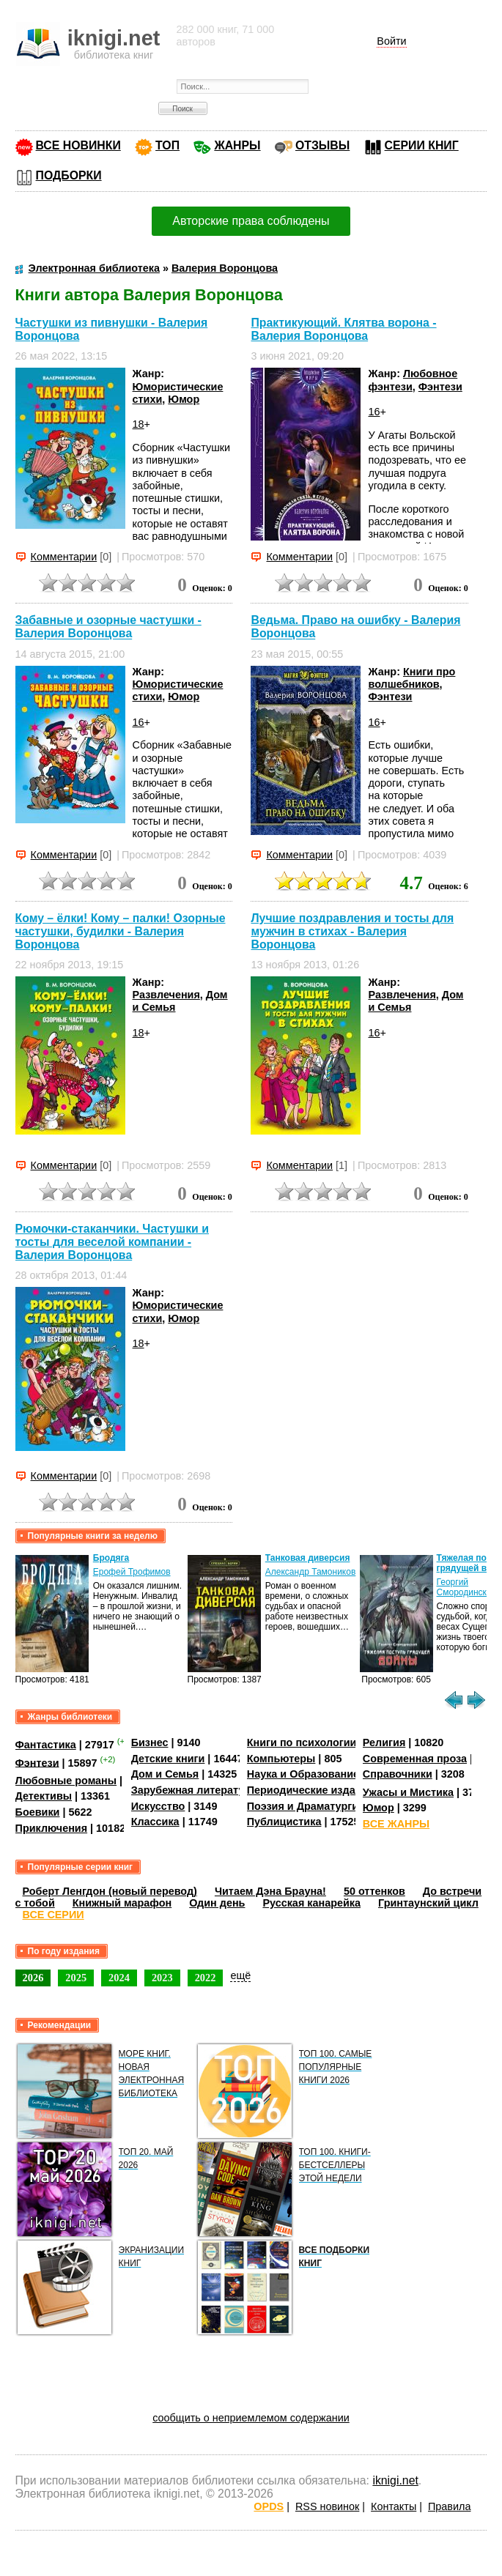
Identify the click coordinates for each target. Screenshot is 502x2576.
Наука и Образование (303, 1774)
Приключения (51, 1828)
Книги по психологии (302, 1742)
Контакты (393, 2506)
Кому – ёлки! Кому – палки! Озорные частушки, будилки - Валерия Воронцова (120, 931)
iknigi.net (395, 2480)
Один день (217, 1903)
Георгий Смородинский (467, 1587)
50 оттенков (374, 1891)
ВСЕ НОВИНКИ (78, 145)
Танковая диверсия (307, 1558)
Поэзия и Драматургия (306, 1806)
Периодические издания (310, 1790)
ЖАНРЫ (237, 145)
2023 (162, 1977)
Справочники (397, 1774)
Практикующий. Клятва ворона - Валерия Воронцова (343, 329)
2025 (75, 1977)
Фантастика (45, 1745)
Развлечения (166, 995)
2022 (205, 1977)
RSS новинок (327, 2506)
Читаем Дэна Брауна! (270, 1891)
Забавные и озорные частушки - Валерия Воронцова (108, 626)
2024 (119, 1977)
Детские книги (168, 1758)
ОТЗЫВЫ (322, 145)
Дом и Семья (165, 1774)
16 (374, 411)
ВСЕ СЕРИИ (53, 1914)
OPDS (269, 2506)
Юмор (183, 399)
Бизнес (150, 1742)
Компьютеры (281, 1758)
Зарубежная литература (193, 1790)
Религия (384, 1742)
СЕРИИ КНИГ (422, 145)
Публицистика (284, 1821)
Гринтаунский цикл (428, 1903)
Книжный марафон (122, 1903)
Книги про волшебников (411, 678)
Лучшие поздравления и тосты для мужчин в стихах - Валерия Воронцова (352, 931)
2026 (33, 1977)
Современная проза (415, 1758)
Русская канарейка (311, 1903)
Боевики (37, 1812)
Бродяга (111, 1558)
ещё (240, 1975)
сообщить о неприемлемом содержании (251, 2418)
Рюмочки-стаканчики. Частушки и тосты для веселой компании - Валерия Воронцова (112, 1241)
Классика (155, 1821)
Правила (449, 2506)
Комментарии (64, 557)
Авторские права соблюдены (250, 221)
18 (138, 424)
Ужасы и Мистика (408, 1792)
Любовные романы (66, 1780)
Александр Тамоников (310, 1572)
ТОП (167, 145)
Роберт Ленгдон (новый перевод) (110, 1891)
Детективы (44, 1796)
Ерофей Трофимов (132, 1572)
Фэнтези (440, 387)
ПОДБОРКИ (69, 175)
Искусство (158, 1806)
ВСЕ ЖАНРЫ (396, 1824)
